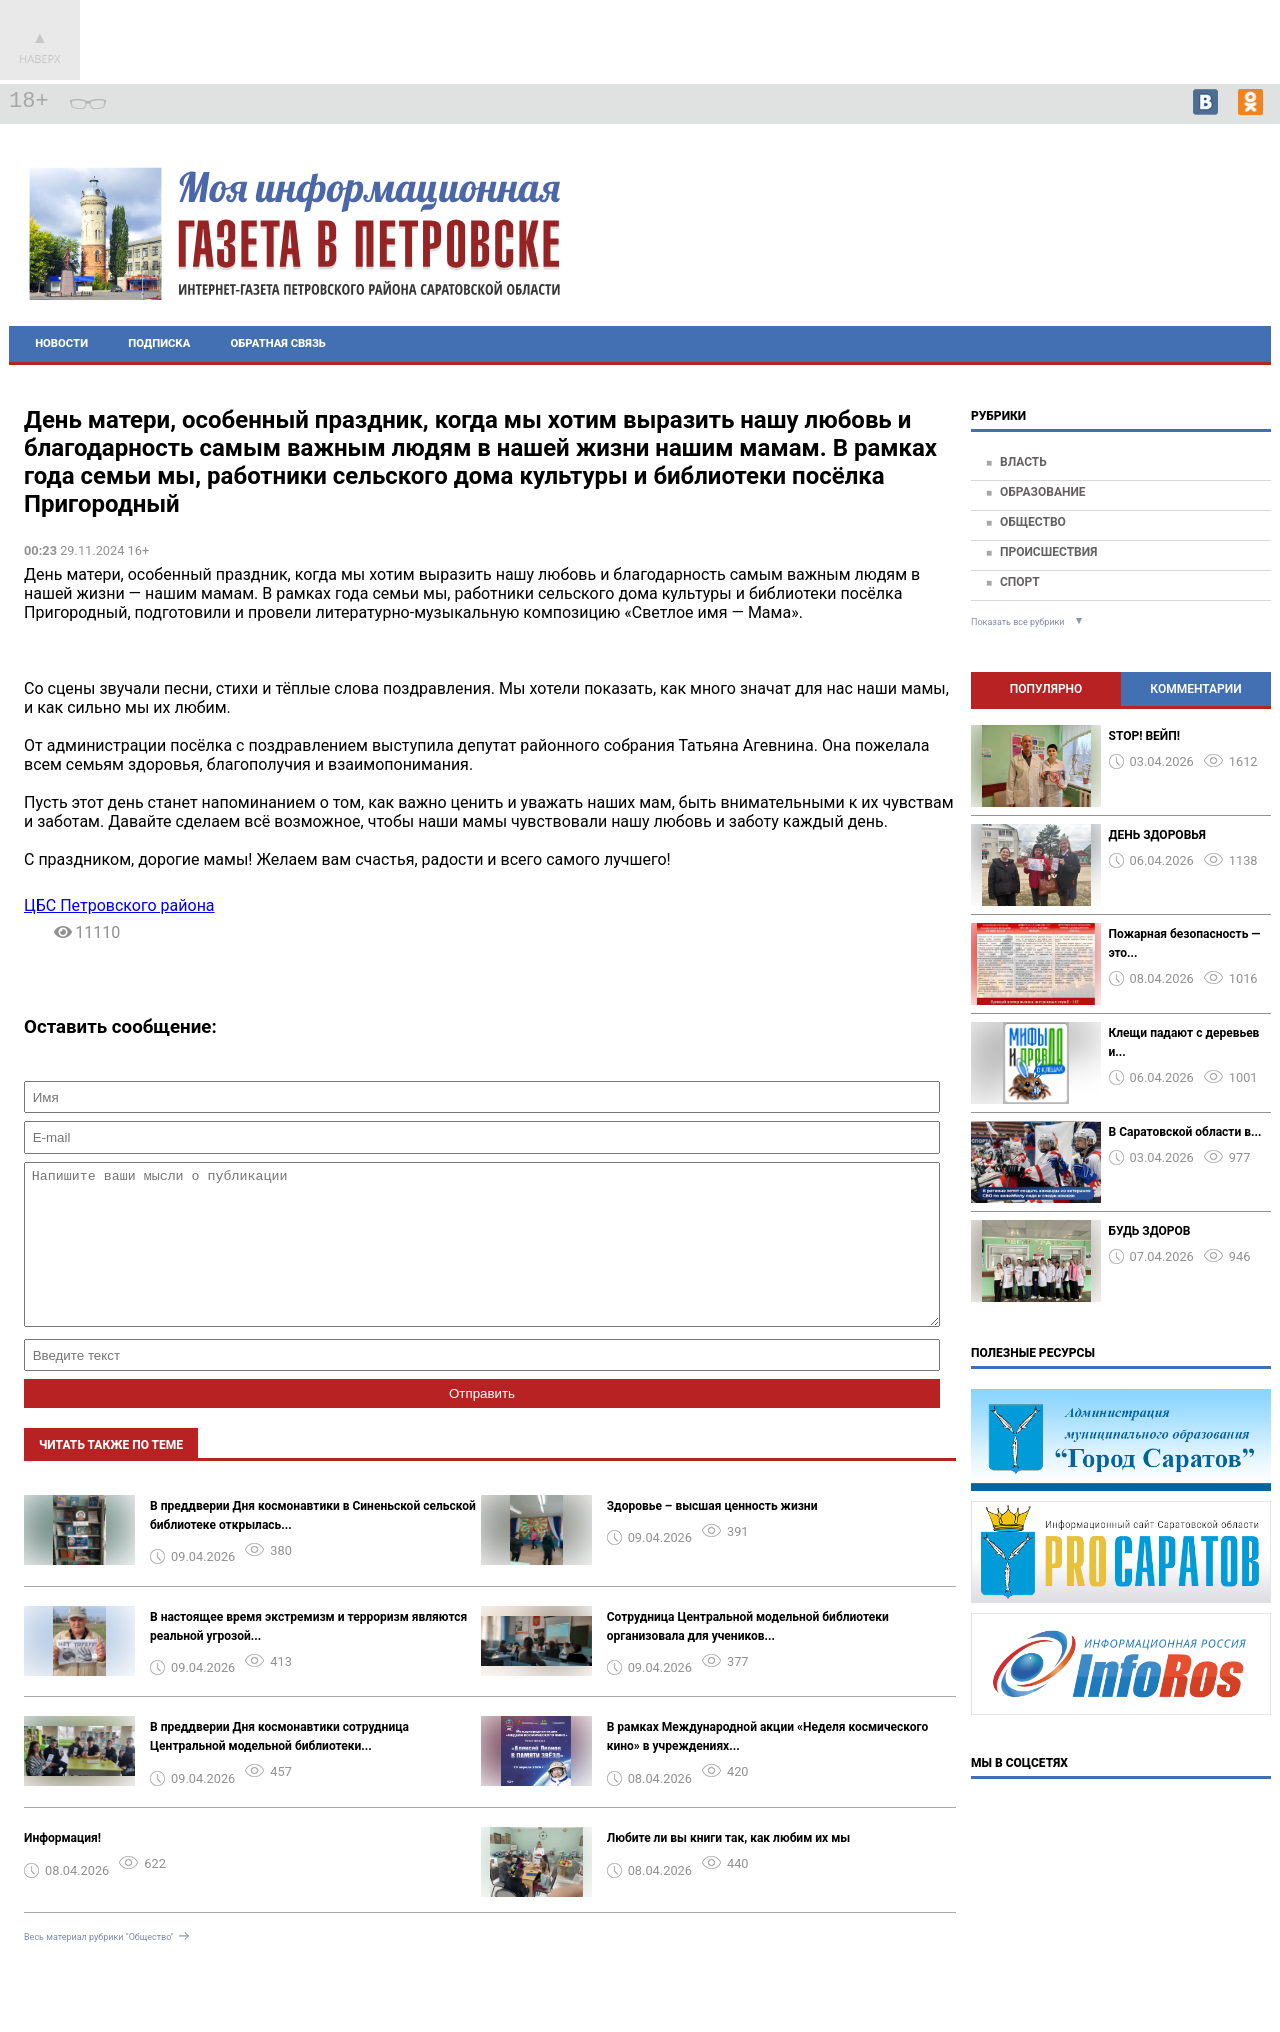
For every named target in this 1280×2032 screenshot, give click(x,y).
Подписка (159, 343)
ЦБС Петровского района (119, 905)
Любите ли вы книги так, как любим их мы (729, 1868)
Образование (1043, 492)
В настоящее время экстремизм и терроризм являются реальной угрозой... (308, 1656)
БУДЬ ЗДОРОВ (1150, 1231)
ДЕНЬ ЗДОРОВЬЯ (1157, 835)
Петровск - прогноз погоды (1177, 242)
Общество (1033, 522)
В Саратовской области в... (1185, 1132)
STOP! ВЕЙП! (1144, 736)
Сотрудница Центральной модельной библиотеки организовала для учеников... (748, 1656)
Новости (61, 343)
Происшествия (1048, 552)
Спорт (1020, 582)
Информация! (62, 1868)
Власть (1023, 462)
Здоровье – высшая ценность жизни (712, 1536)
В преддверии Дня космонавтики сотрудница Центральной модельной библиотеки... (279, 1766)
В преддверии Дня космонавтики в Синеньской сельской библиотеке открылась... (313, 1545)
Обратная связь (278, 343)
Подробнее (1177, 260)
